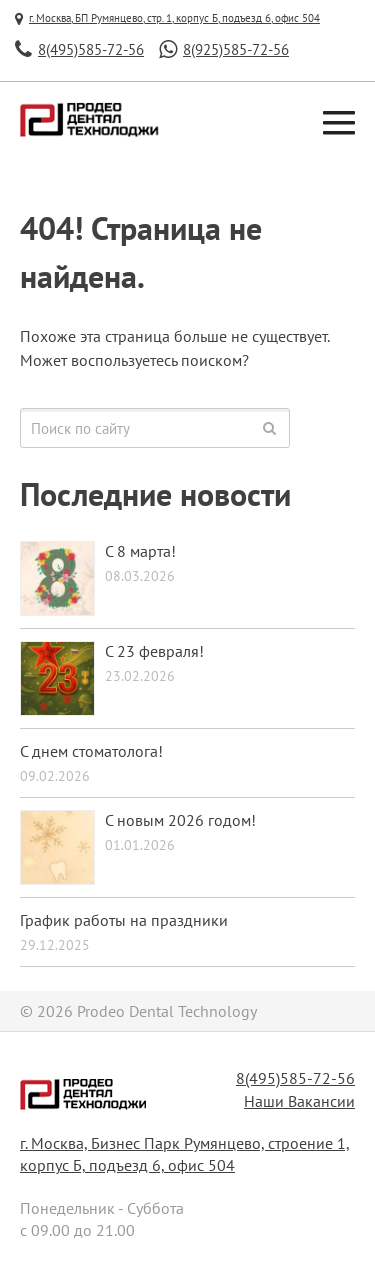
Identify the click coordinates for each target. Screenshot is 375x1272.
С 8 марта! (140, 551)
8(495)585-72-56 (295, 1078)
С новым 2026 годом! (180, 820)
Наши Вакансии (299, 1101)
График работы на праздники (124, 920)
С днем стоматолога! (91, 751)
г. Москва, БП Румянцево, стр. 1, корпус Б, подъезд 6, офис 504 (167, 18)
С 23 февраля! (154, 651)
